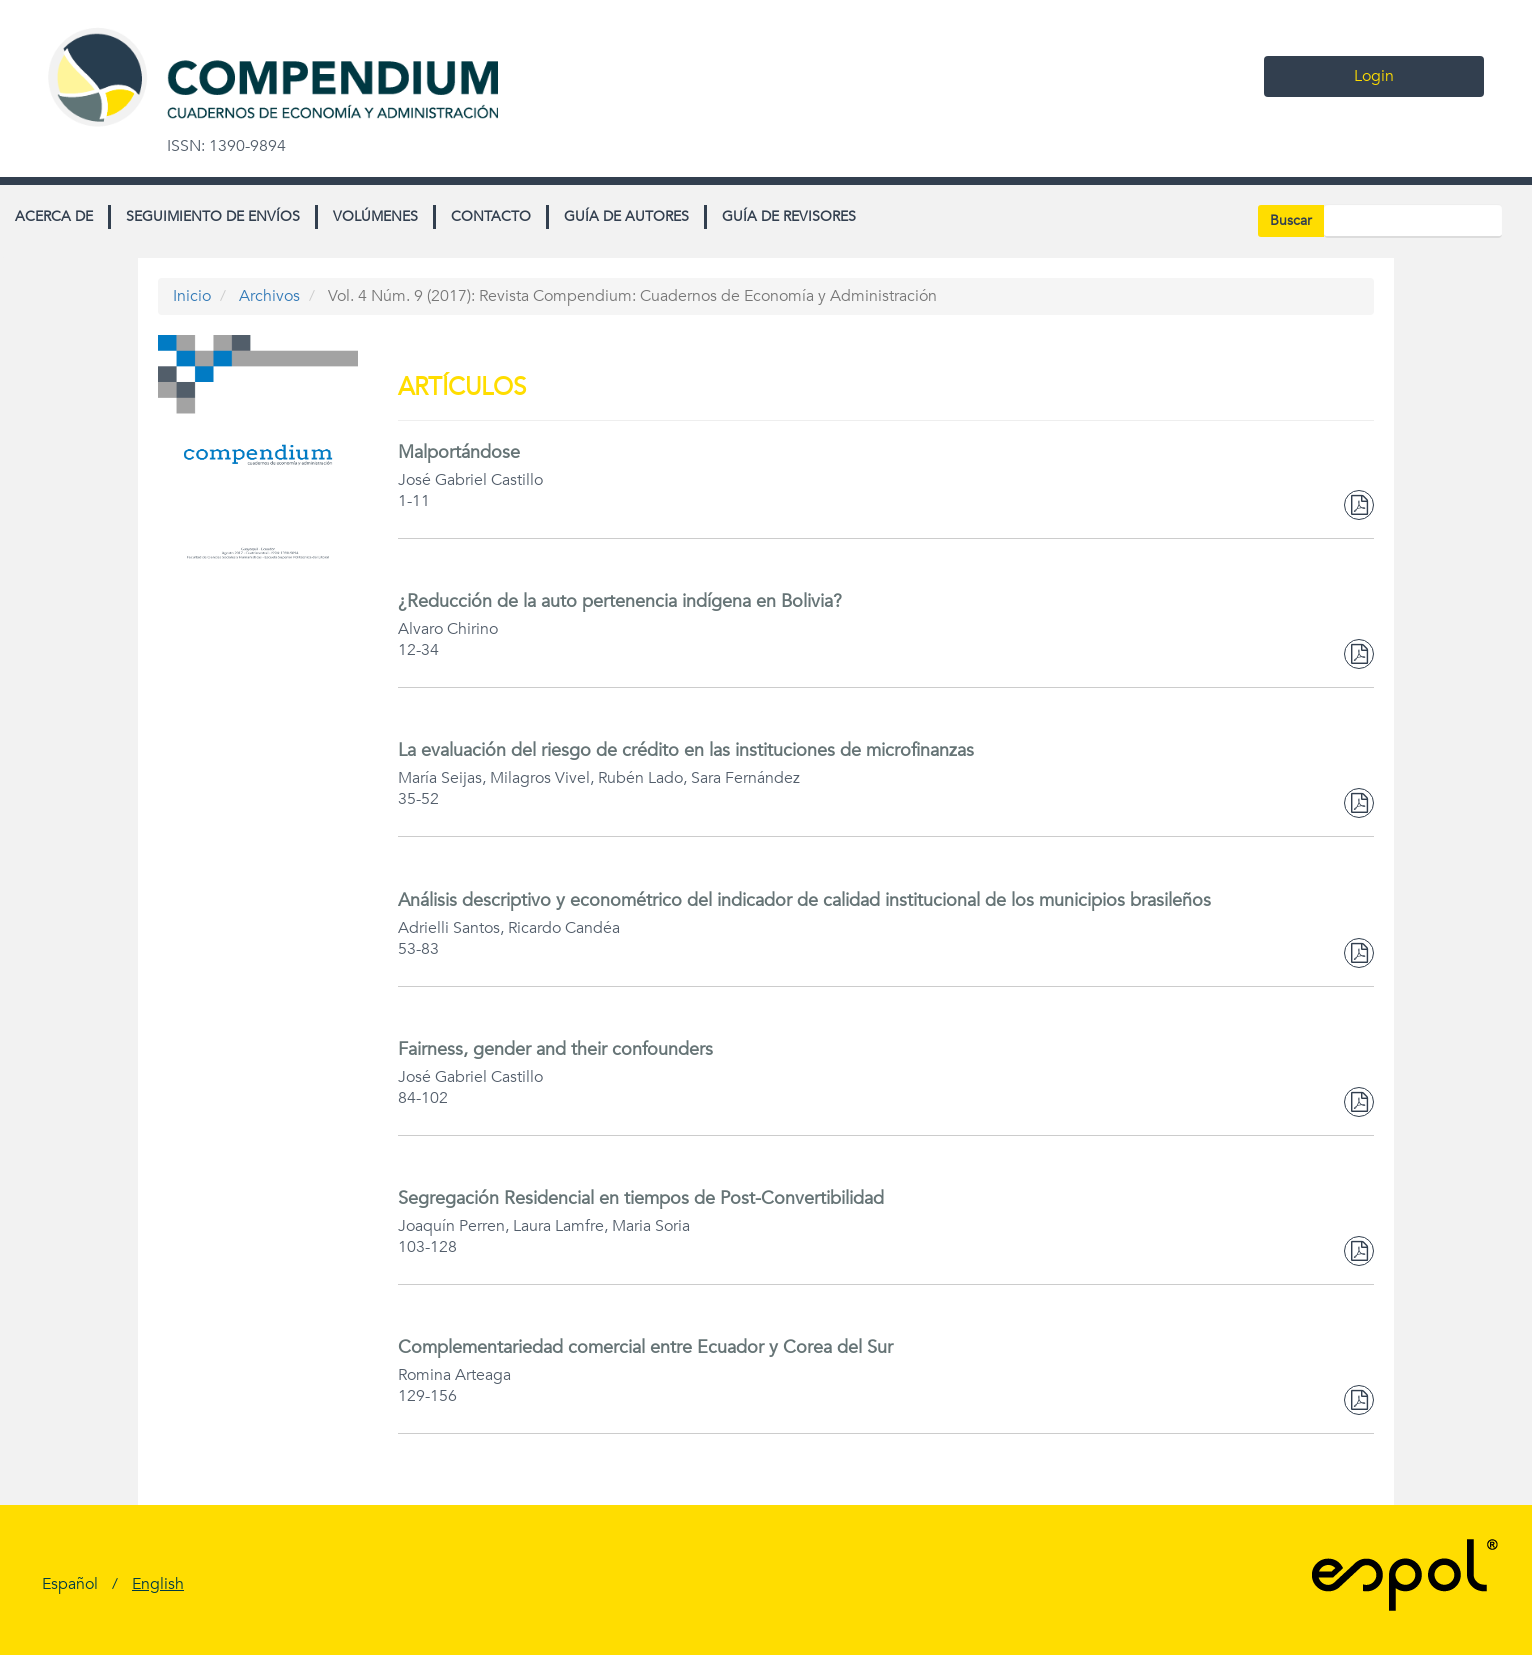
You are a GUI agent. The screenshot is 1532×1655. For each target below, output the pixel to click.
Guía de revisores (789, 216)
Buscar (1291, 220)
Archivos (269, 296)
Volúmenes (375, 216)
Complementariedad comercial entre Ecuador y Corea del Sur (645, 1347)
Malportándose (459, 452)
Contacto (491, 216)
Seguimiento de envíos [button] (213, 216)
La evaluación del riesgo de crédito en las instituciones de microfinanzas (686, 750)
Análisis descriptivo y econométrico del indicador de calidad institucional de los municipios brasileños (804, 900)
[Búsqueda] (1413, 221)
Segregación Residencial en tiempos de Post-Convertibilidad (641, 1198)
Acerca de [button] (54, 216)
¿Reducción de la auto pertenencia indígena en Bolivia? (620, 601)
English (158, 1584)
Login (1374, 76)
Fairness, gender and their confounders (555, 1049)
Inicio (192, 296)
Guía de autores (626, 216)
